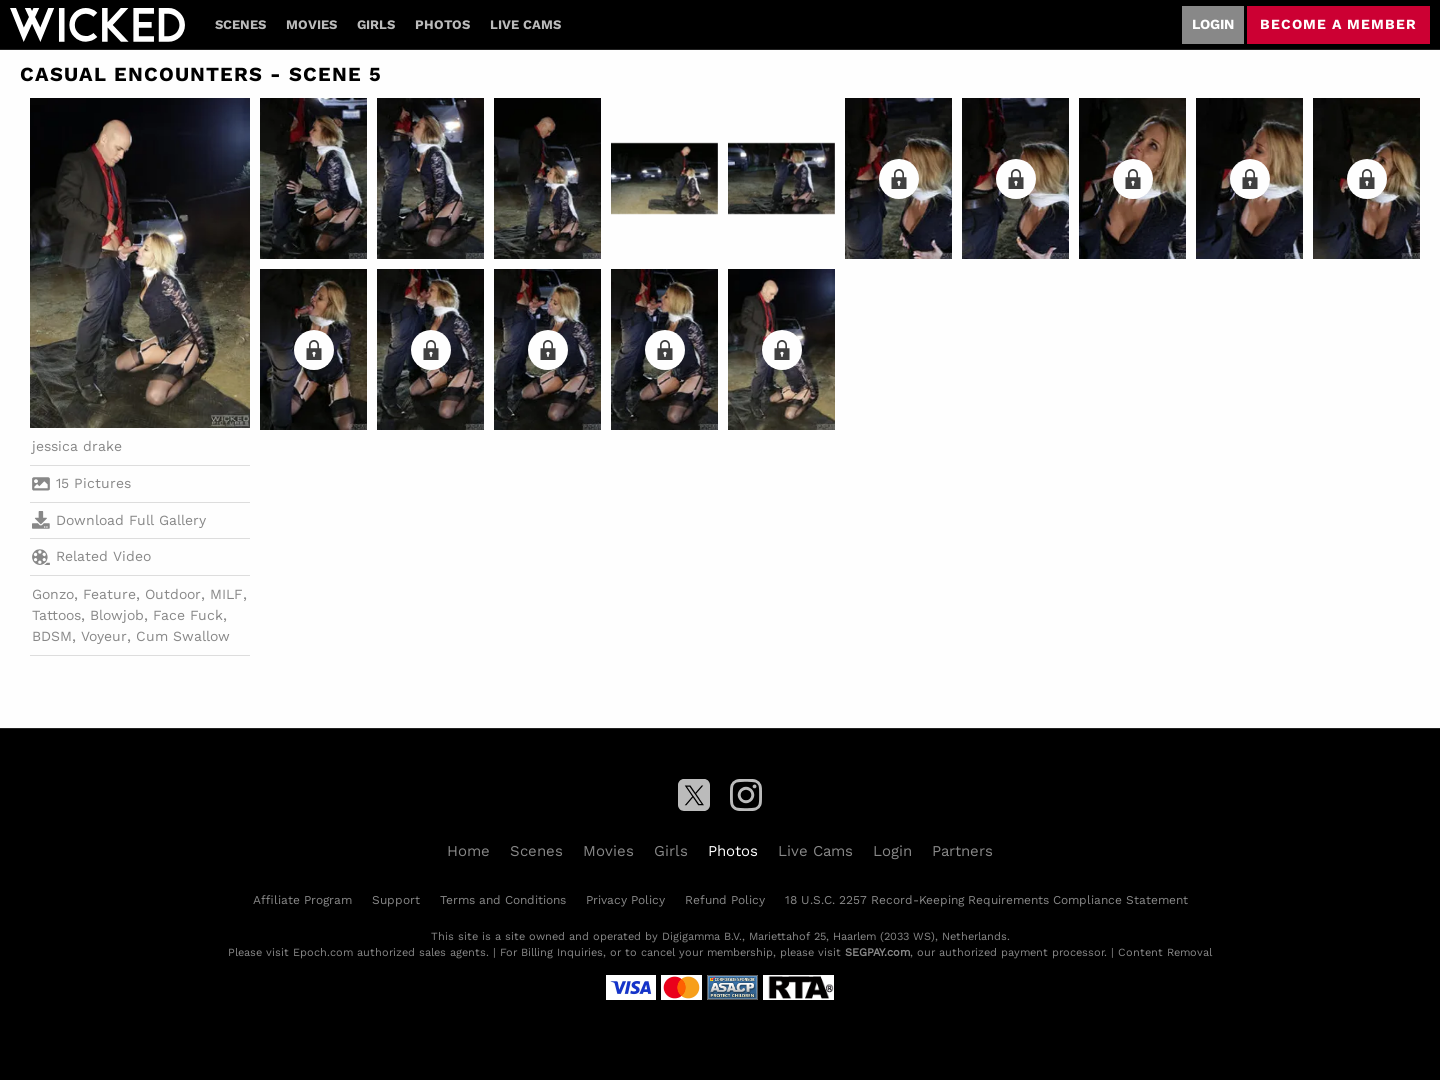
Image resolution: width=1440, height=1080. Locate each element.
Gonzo (53, 594)
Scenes (240, 24)
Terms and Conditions (503, 900)
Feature (109, 594)
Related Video (91, 557)
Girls (376, 24)
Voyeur (104, 636)
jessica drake (77, 446)
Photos (442, 24)
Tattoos (56, 615)
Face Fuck (188, 615)
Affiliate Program (302, 900)
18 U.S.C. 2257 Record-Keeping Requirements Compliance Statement (986, 900)
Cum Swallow (183, 636)
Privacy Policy (625, 900)
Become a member (1338, 24)
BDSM (52, 636)
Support (396, 900)
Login (1213, 24)
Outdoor (173, 594)
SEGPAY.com (877, 952)
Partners (962, 851)
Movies (311, 24)
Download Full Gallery (119, 520)
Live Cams (525, 24)
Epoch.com (323, 952)
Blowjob (117, 615)
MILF (226, 594)
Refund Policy (725, 900)
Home (468, 851)
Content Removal (1165, 952)
